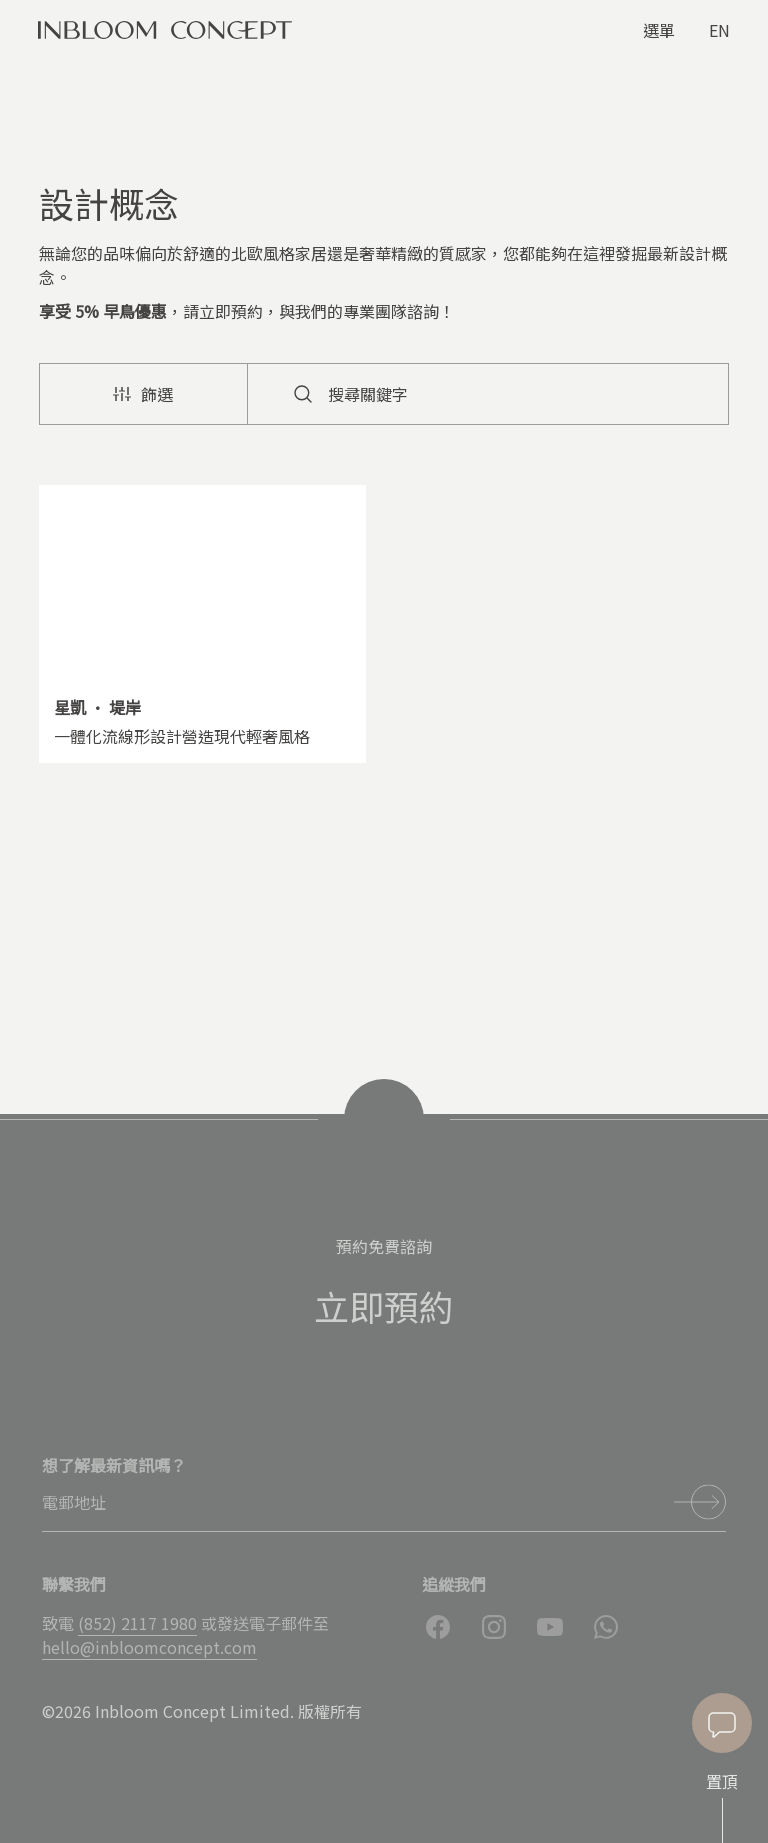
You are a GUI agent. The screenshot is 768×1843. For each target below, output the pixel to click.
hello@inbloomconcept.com (149, 1647)
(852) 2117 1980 (137, 1623)
